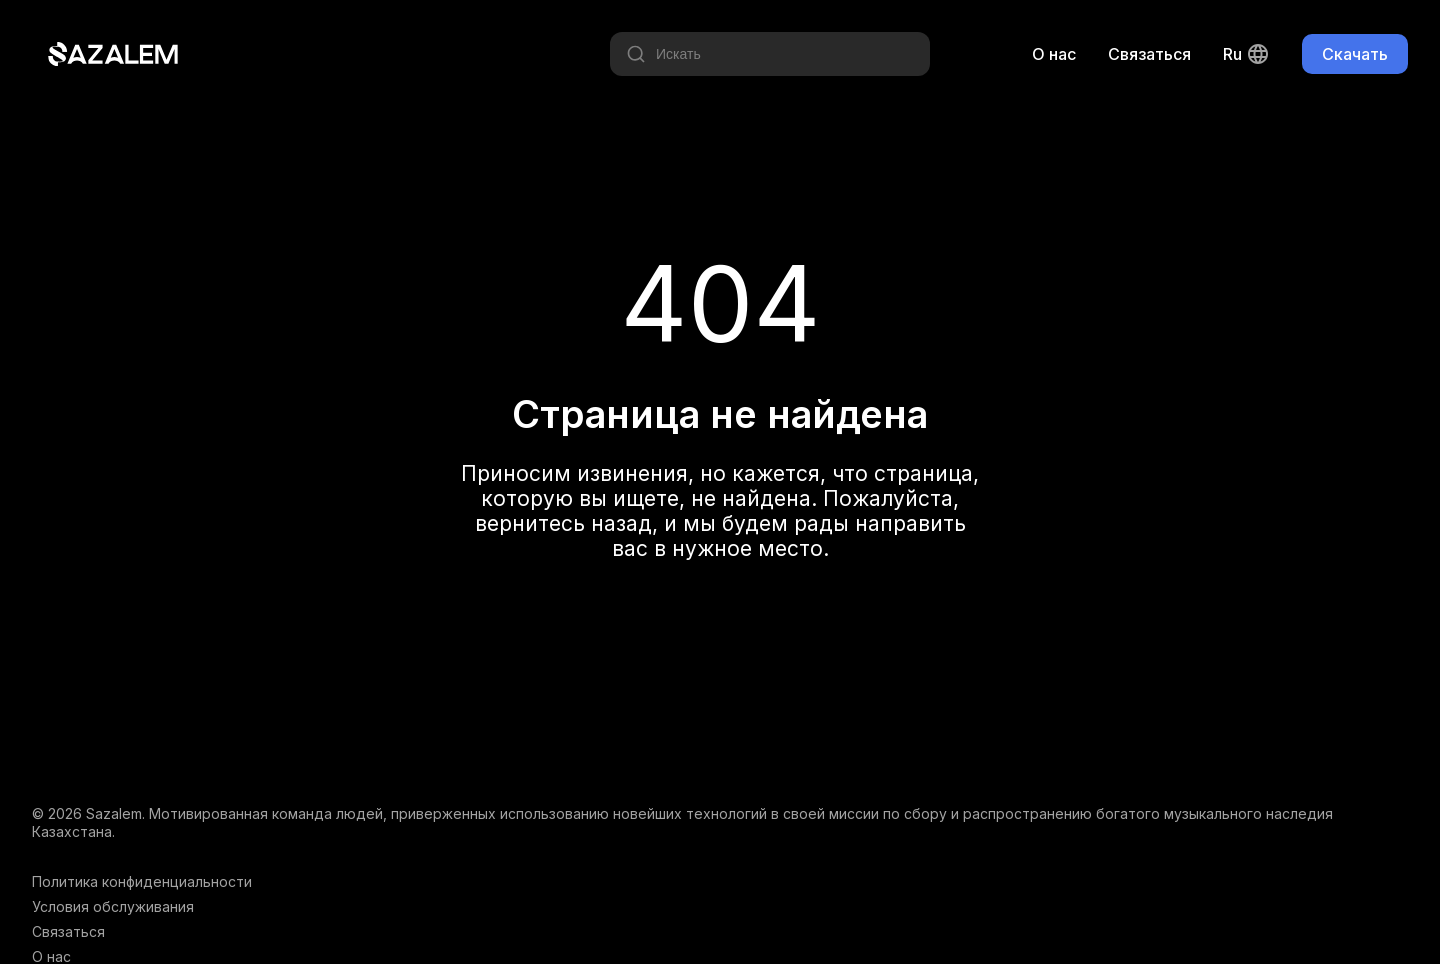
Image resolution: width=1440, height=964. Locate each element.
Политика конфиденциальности (142, 881)
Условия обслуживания (113, 906)
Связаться (1149, 54)
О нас (1054, 54)
